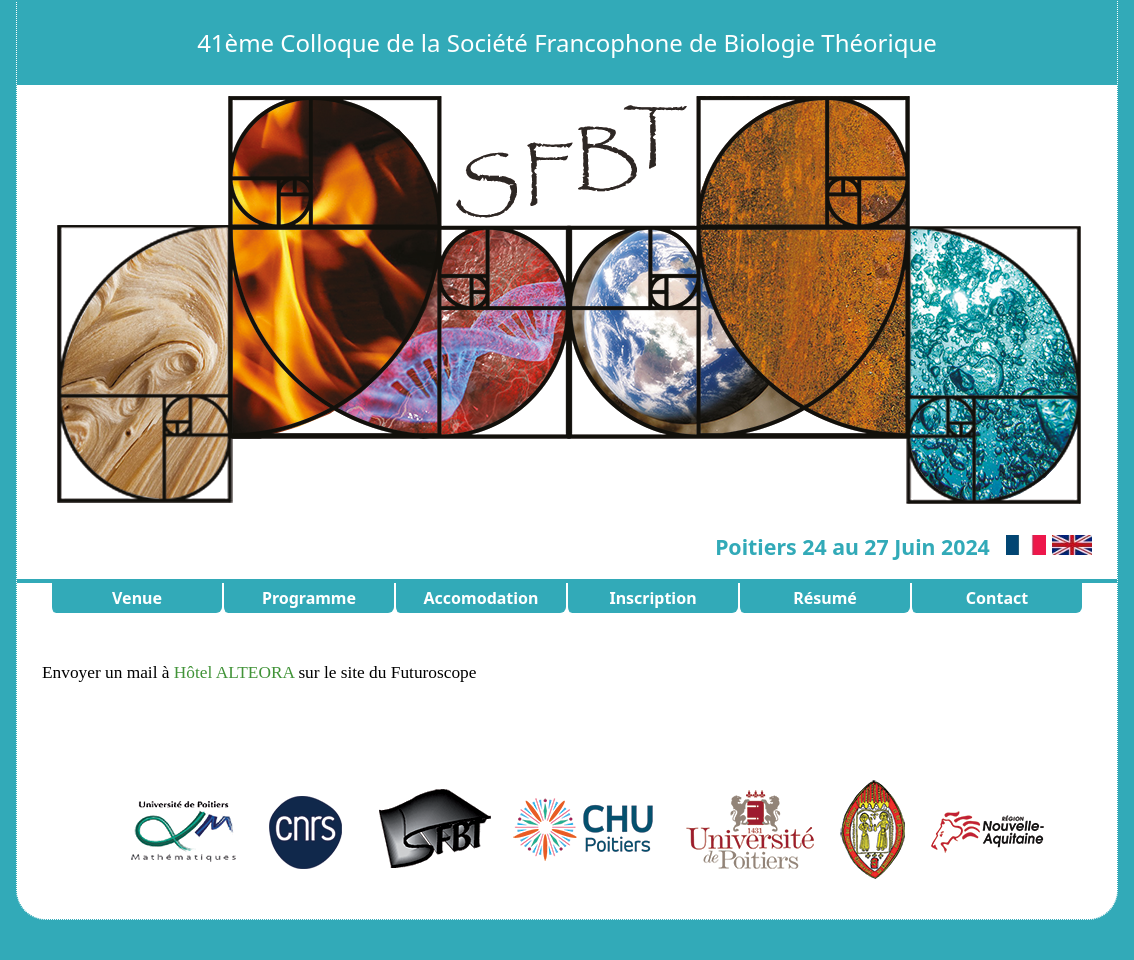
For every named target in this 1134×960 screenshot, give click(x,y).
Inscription (652, 598)
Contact (997, 598)
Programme (309, 598)
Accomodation (480, 598)
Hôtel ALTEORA (234, 672)
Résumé (825, 598)
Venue (137, 598)
